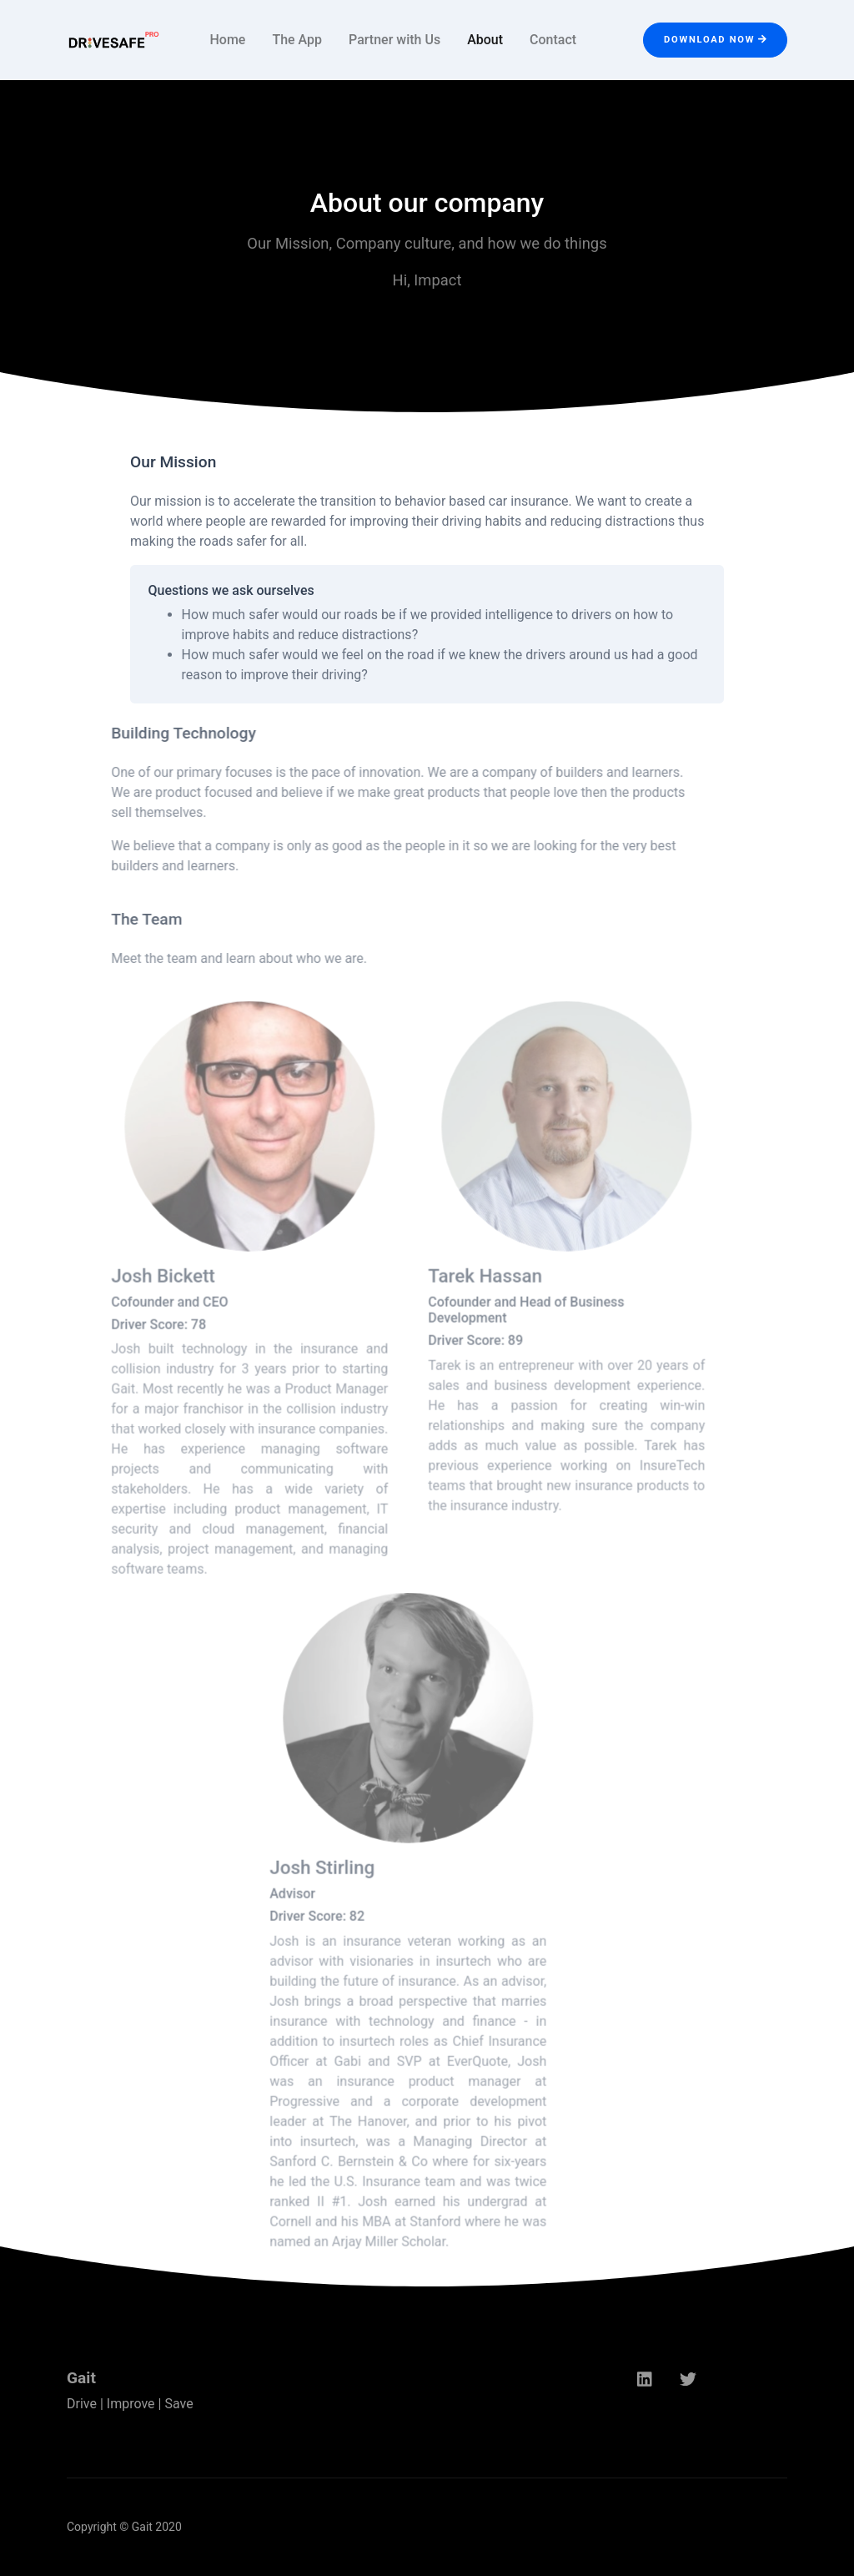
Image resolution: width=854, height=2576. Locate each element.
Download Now (715, 39)
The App (297, 40)
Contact (553, 40)
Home (227, 40)
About (485, 40)
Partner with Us (394, 40)
